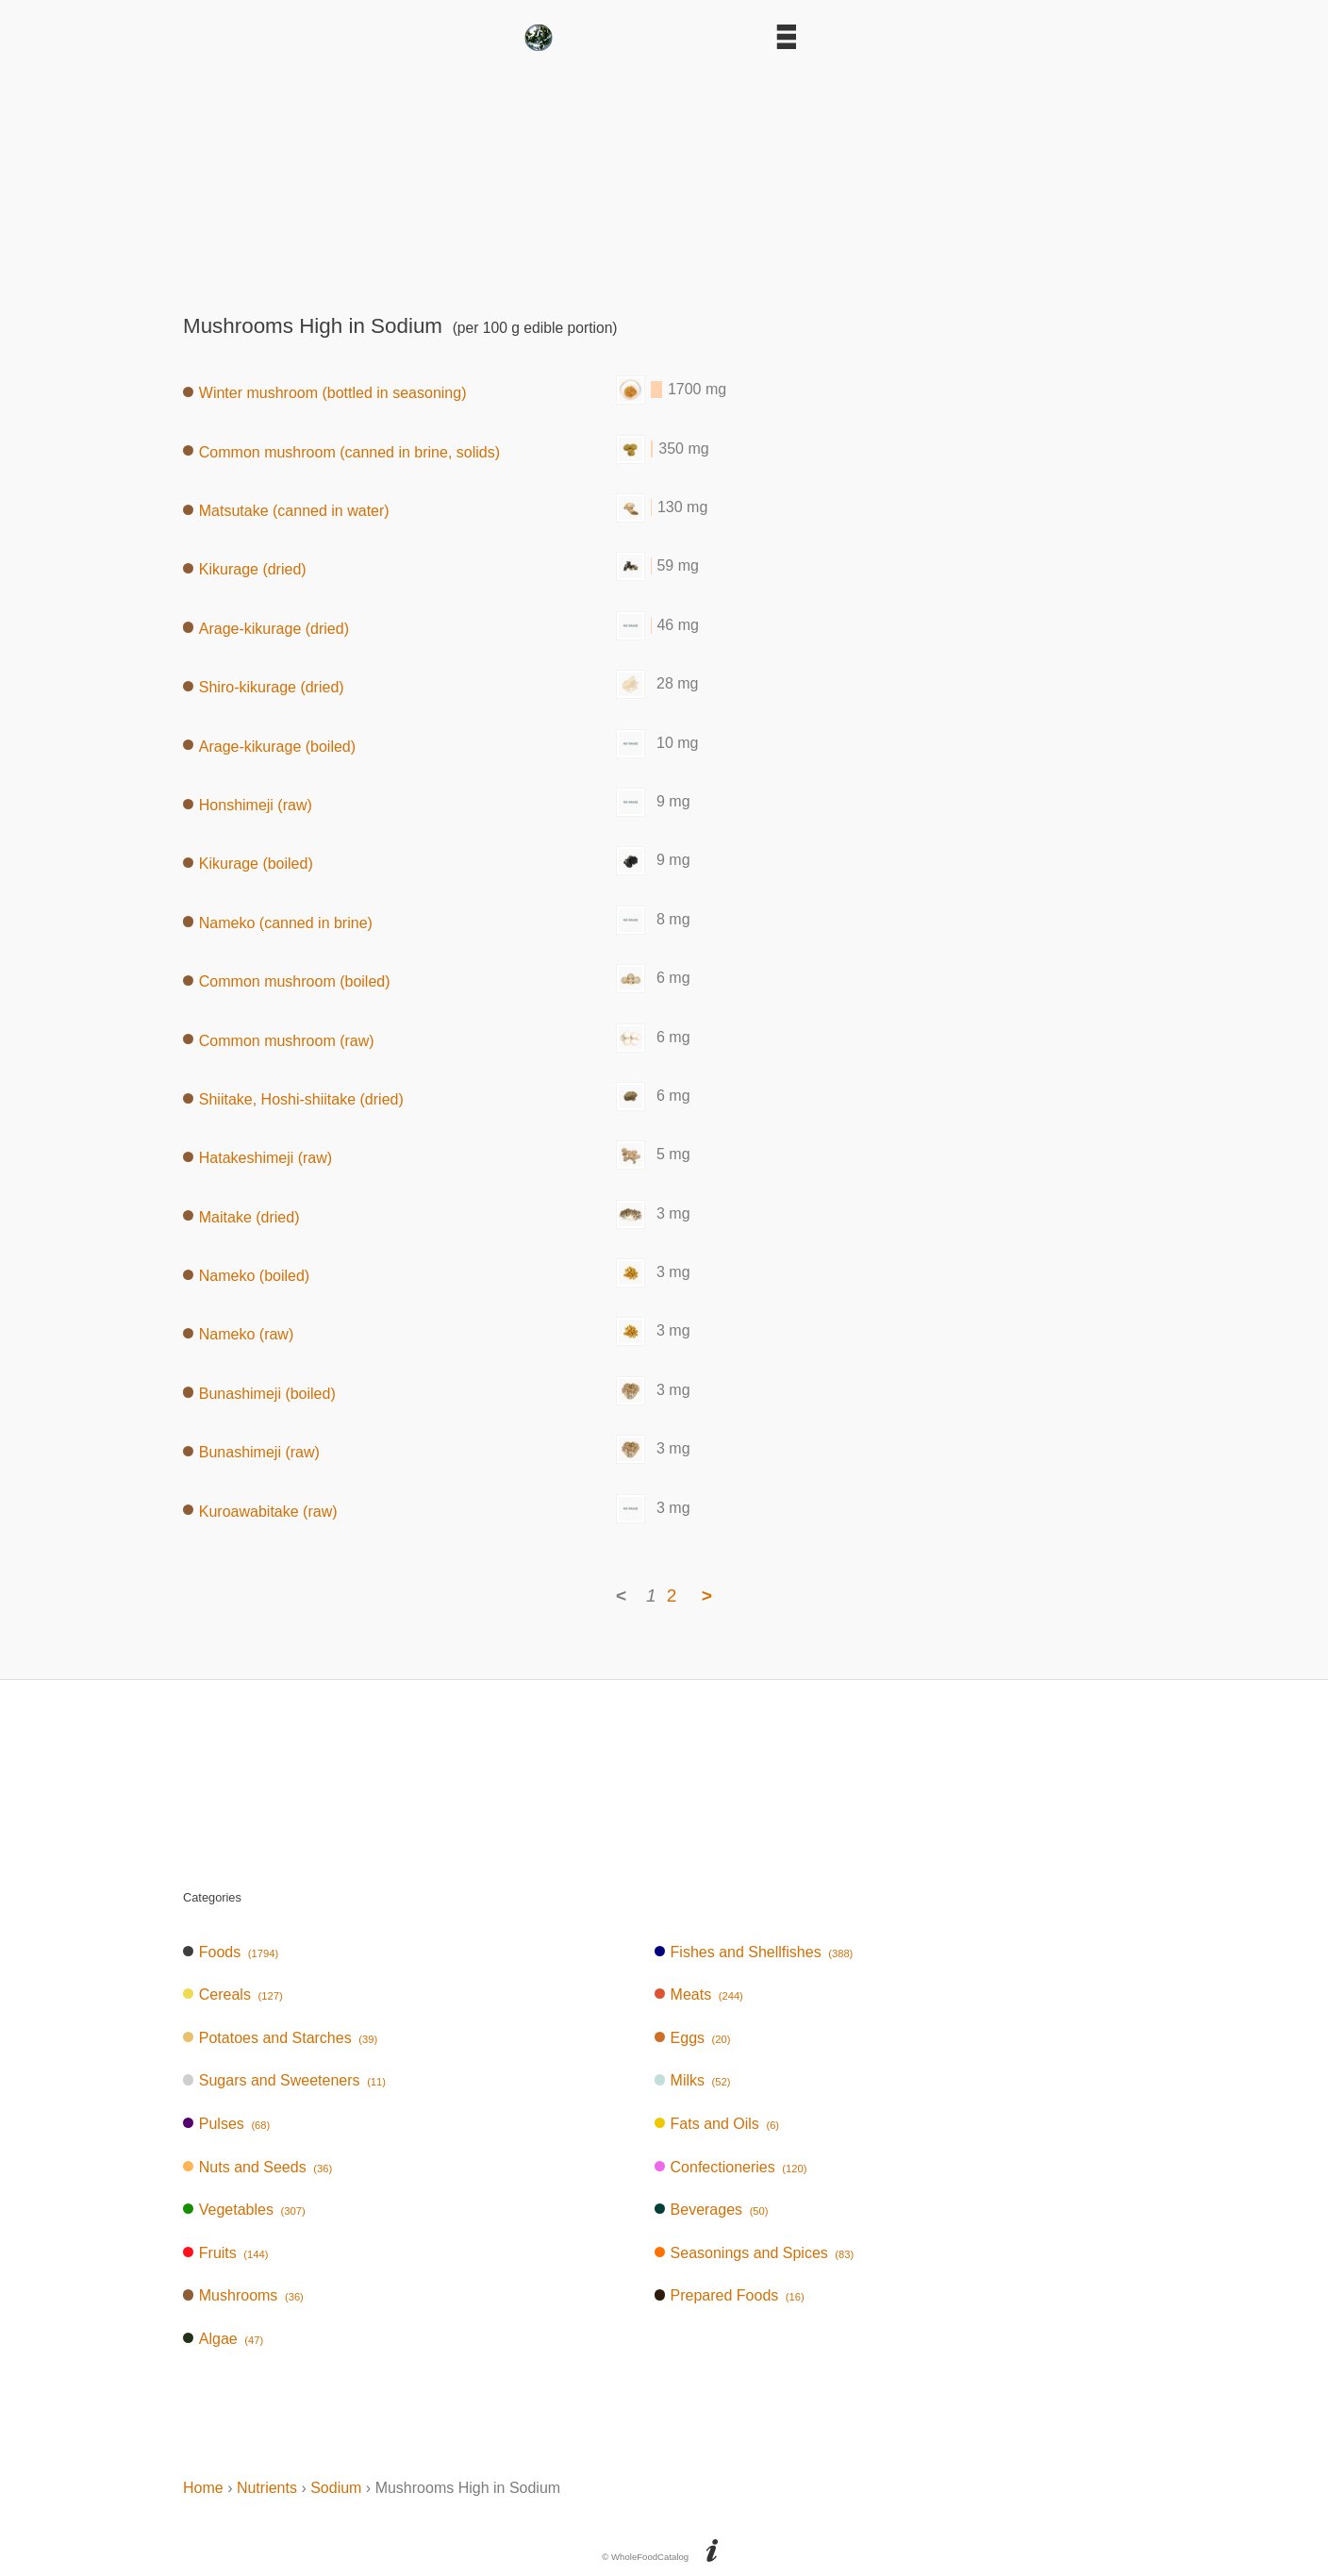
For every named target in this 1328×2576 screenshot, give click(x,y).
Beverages (712, 2210)
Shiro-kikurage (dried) (263, 687)
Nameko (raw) (238, 1334)
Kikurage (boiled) (248, 864)
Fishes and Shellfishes (754, 1952)
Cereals (233, 1994)
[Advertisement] (664, 176)
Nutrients (267, 2488)
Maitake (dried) (241, 1216)
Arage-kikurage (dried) (266, 628)
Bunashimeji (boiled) (259, 1393)
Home (203, 2488)
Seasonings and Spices (755, 2253)
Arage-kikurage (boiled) (269, 746)
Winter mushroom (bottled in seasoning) (324, 393)
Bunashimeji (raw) (251, 1452)
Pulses (226, 2124)
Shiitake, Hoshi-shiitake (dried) (293, 1098)
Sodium (335, 2488)
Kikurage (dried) (245, 569)
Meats (699, 1994)
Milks (693, 2080)
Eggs (693, 2038)
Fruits (225, 2253)
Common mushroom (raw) (278, 1040)
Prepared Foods (730, 2295)
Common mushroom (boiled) (286, 981)
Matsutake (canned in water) (286, 511)
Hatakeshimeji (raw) (257, 1158)
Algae (223, 2339)
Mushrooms (243, 2295)
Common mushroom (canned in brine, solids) (341, 451)
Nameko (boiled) (246, 1276)
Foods (230, 1952)
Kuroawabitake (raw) (260, 1511)
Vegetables (244, 2210)
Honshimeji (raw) (247, 805)
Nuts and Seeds (257, 2167)
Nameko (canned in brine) (278, 922)
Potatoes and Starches (280, 2038)
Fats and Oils (717, 2124)
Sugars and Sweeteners (284, 2080)
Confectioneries (731, 2167)
